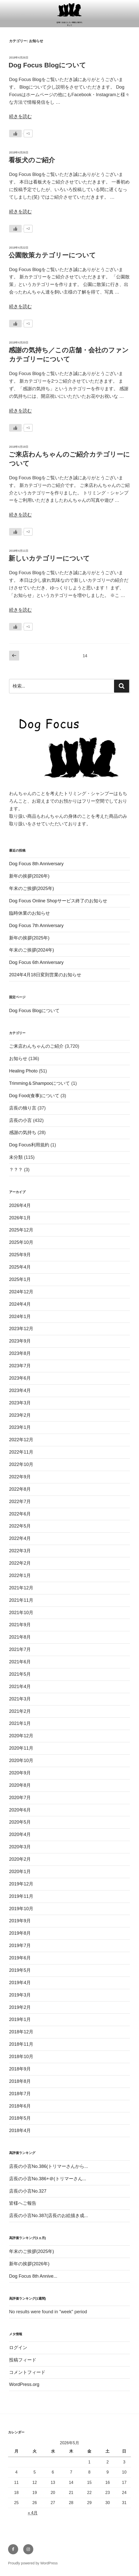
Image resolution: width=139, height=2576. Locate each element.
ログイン (18, 2347)
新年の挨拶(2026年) (29, 876)
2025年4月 (20, 1267)
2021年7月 (20, 1649)
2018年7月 (20, 2093)
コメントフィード (27, 2372)
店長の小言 (20, 1120)
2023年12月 (21, 1328)
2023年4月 (20, 1390)
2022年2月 (20, 1563)
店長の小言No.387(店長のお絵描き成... (48, 2215)
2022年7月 (20, 1501)
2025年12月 (21, 1229)
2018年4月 (20, 2130)
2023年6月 (20, 1378)
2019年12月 (21, 1883)
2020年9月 (20, 1772)
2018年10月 (21, 2056)
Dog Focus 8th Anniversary (36, 863)
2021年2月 (20, 1711)
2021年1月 (20, 1723)
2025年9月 (20, 1254)
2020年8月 (20, 1785)
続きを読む (20, 116)
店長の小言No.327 (27, 2191)
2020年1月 (20, 1871)
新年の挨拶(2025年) (29, 937)
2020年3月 (20, 1846)
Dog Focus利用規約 (29, 1144)
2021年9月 (20, 1624)
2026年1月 (20, 1217)
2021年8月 (20, 1637)
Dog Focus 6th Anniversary (36, 962)
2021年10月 (21, 1612)
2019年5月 (20, 1970)
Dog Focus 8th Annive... (33, 2276)
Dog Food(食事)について (34, 1095)
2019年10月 (21, 1908)
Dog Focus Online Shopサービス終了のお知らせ (58, 900)
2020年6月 (20, 1809)
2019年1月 (20, 2019)
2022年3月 (20, 1550)
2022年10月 (21, 1464)
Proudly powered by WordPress (33, 2563)
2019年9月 (20, 1920)
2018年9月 (20, 2068)
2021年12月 (21, 1587)
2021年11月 (21, 1600)
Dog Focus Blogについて (47, 65)
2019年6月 (20, 1957)
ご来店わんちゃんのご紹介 (36, 1046)
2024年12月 (21, 1291)
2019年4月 (20, 1982)
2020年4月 (20, 1834)
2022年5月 (20, 1526)
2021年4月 (20, 1686)
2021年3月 (20, 1698)
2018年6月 (20, 2106)
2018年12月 (21, 2031)
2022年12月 (21, 1439)
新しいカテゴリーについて (49, 558)
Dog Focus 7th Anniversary (36, 925)
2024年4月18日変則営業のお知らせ (45, 974)
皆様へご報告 (22, 2203)
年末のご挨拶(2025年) (31, 888)
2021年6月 (20, 1661)
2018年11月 (21, 2044)
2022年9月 (20, 1476)
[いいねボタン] (15, 133)
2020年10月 (21, 1760)
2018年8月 (20, 2081)
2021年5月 (20, 1674)
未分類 (16, 1157)
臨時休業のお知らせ (29, 913)
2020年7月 (20, 1797)
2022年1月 (20, 1575)
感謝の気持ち (22, 1132)
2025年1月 (20, 1279)
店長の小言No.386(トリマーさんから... (48, 2166)
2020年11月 (21, 1748)
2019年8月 (20, 1933)
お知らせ (18, 1058)
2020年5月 (20, 1822)
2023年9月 (20, 1341)
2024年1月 (20, 1316)
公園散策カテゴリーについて (52, 255)
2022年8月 (20, 1489)
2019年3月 (20, 1994)
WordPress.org (24, 2384)
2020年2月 (20, 1859)
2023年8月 (20, 1353)
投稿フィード (22, 2359)
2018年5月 (20, 2118)
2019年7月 (20, 1945)
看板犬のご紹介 (32, 160)
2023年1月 (20, 1427)
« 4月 (32, 2513)
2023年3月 (20, 1402)
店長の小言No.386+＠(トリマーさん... (47, 2178)
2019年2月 (20, 2007)
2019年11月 (21, 1896)
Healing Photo (23, 1070)
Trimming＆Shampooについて (39, 1083)
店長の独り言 (22, 1108)
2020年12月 (21, 1735)
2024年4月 (20, 1304)
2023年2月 (20, 1415)
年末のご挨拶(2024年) (31, 950)
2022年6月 (20, 1513)
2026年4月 (20, 1205)
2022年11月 (21, 1452)
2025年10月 (21, 1242)
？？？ (16, 1169)
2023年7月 (20, 1365)
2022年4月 (20, 1538)
